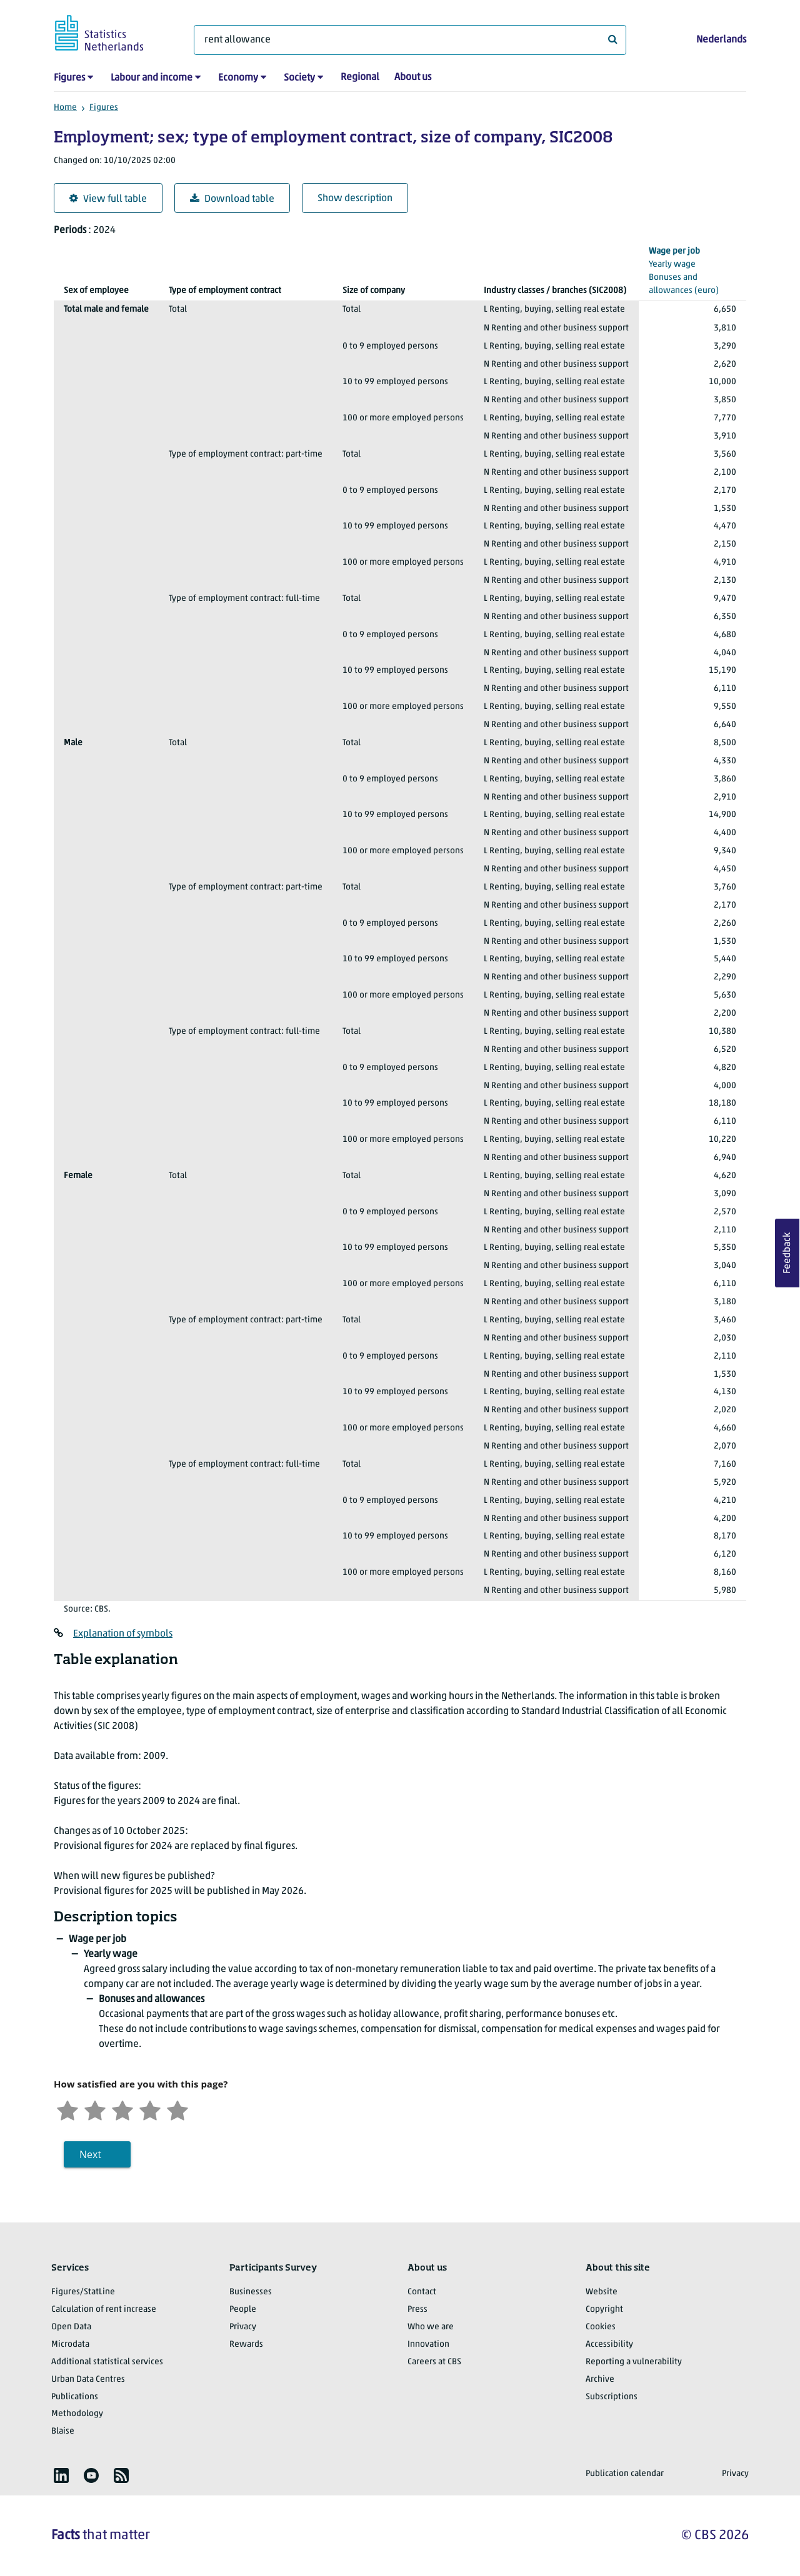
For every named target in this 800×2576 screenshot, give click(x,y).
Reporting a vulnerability (634, 2362)
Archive (600, 2379)
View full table (108, 199)
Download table (232, 199)
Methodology (77, 2414)
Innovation (428, 2345)
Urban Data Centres (88, 2379)
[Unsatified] (95, 2109)
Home (65, 108)
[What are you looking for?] (410, 40)
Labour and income (151, 78)
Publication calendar (625, 2474)
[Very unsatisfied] (67, 2109)
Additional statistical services (107, 2362)
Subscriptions (612, 2397)
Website (602, 2292)
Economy (238, 78)
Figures (69, 78)
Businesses (250, 2292)
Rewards (246, 2345)
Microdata (70, 2345)
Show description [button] (355, 199)
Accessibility (609, 2345)
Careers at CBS (434, 2362)
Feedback (787, 1253)
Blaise (62, 2431)
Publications (74, 2397)
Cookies (601, 2327)
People (242, 2310)
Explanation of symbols (122, 1634)
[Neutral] (122, 2109)
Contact (422, 2292)
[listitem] (61, 2475)
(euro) (692, 270)
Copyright (604, 2310)
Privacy (242, 2327)
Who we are (431, 2327)
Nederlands (721, 40)
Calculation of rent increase (103, 2310)
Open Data (71, 2327)
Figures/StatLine (83, 2292)
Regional (360, 77)
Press (418, 2310)
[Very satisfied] (177, 2109)
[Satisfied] (150, 2109)
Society (299, 78)
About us (412, 77)
